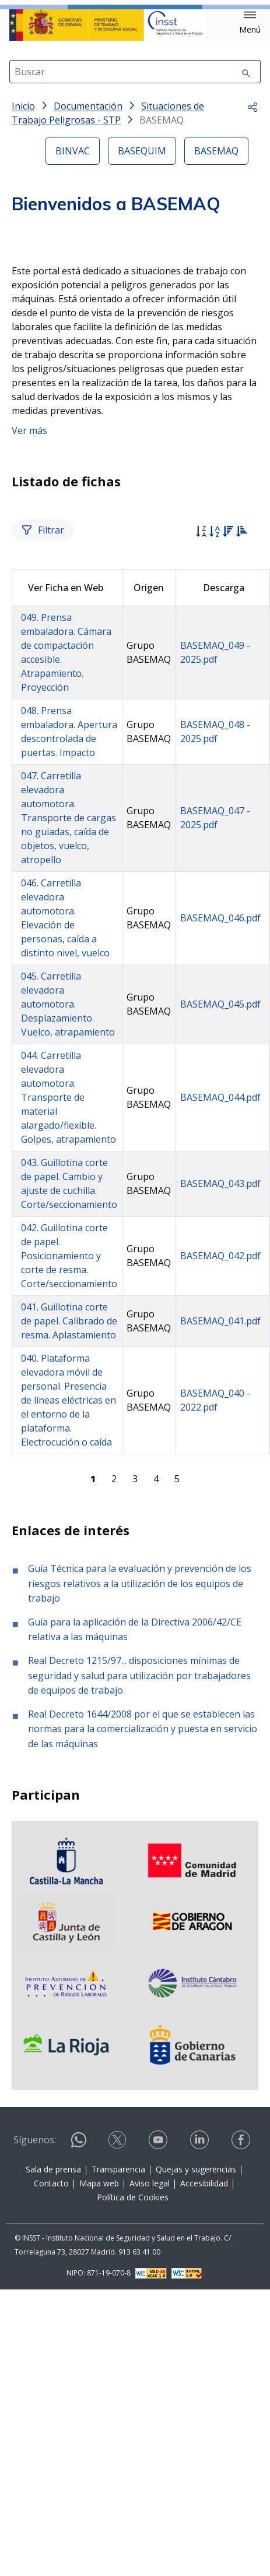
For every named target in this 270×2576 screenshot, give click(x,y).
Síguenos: (34, 2376)
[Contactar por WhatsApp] (78, 2381)
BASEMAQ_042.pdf (220, 1492)
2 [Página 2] (114, 1715)
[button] (250, 23)
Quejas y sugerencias (196, 2406)
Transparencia (118, 2406)
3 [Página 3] (135, 1715)
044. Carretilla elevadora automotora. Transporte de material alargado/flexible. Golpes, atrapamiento (68, 1334)
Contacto (51, 2420)
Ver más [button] (29, 666)
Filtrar (43, 766)
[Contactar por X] (118, 2377)
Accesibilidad (204, 2420)
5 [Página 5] (177, 1715)
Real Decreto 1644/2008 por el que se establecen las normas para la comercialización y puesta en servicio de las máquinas (142, 1965)
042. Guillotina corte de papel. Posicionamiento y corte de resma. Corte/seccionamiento (69, 1492)
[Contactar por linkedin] (200, 2377)
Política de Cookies (133, 2434)
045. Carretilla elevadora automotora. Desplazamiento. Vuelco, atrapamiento (68, 1241)
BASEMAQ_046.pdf (220, 1155)
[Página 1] (93, 1715)
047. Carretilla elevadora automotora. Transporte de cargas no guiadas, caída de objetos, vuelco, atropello (68, 1054)
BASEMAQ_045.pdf (220, 1241)
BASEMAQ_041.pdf (220, 1558)
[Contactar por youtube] (159, 2377)
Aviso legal (149, 2420)
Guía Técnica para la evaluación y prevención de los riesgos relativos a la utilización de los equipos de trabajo (139, 1820)
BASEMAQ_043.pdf (220, 1420)
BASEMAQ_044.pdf (220, 1334)
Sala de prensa (53, 2406)
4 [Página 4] (156, 1715)
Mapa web (99, 2420)
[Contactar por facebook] (242, 2377)
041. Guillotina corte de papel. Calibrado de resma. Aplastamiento (69, 1558)
